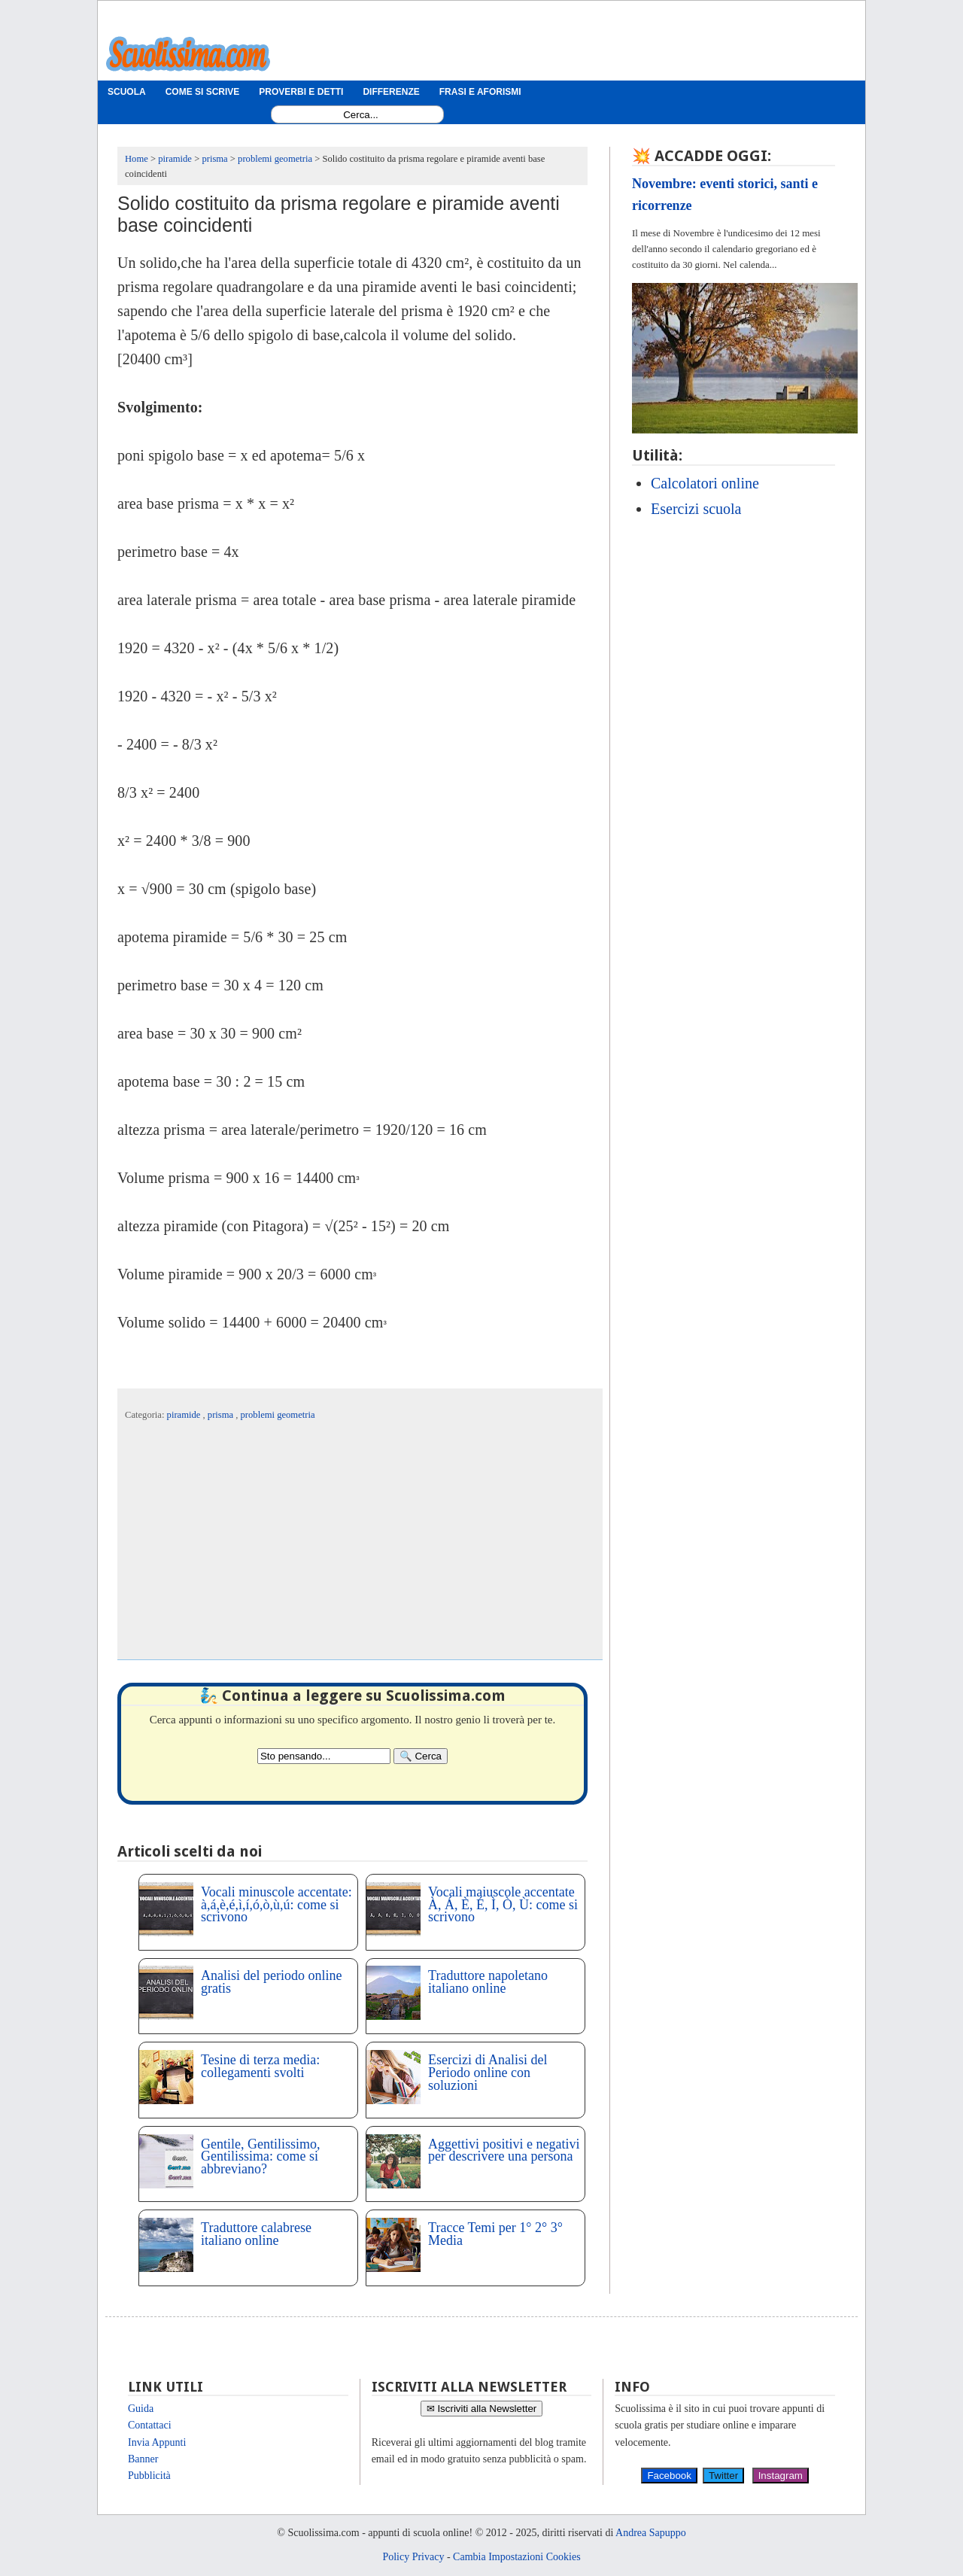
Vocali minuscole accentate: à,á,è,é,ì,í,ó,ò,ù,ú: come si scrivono (276, 1904)
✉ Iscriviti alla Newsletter (482, 2408)
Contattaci (150, 2425)
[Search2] (323, 1756)
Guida (140, 2408)
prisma (221, 1415)
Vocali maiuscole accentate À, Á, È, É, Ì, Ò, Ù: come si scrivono (503, 1904)
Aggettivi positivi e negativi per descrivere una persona (503, 2150)
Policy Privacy (413, 2556)
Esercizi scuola (696, 508)
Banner (143, 2459)
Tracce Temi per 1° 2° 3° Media (495, 2234)
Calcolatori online (705, 483)
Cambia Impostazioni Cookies (517, 2556)
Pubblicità (149, 2475)
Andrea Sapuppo (650, 2532)
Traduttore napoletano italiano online (488, 1982)
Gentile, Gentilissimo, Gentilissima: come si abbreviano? (260, 2157)
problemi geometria (278, 1415)
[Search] (420, 1756)
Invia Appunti (157, 2442)
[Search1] (361, 114)
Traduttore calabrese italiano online (256, 2234)
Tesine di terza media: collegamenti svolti (260, 2066)
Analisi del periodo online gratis (271, 1982)
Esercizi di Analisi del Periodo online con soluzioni (487, 2072)
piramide (185, 1415)
